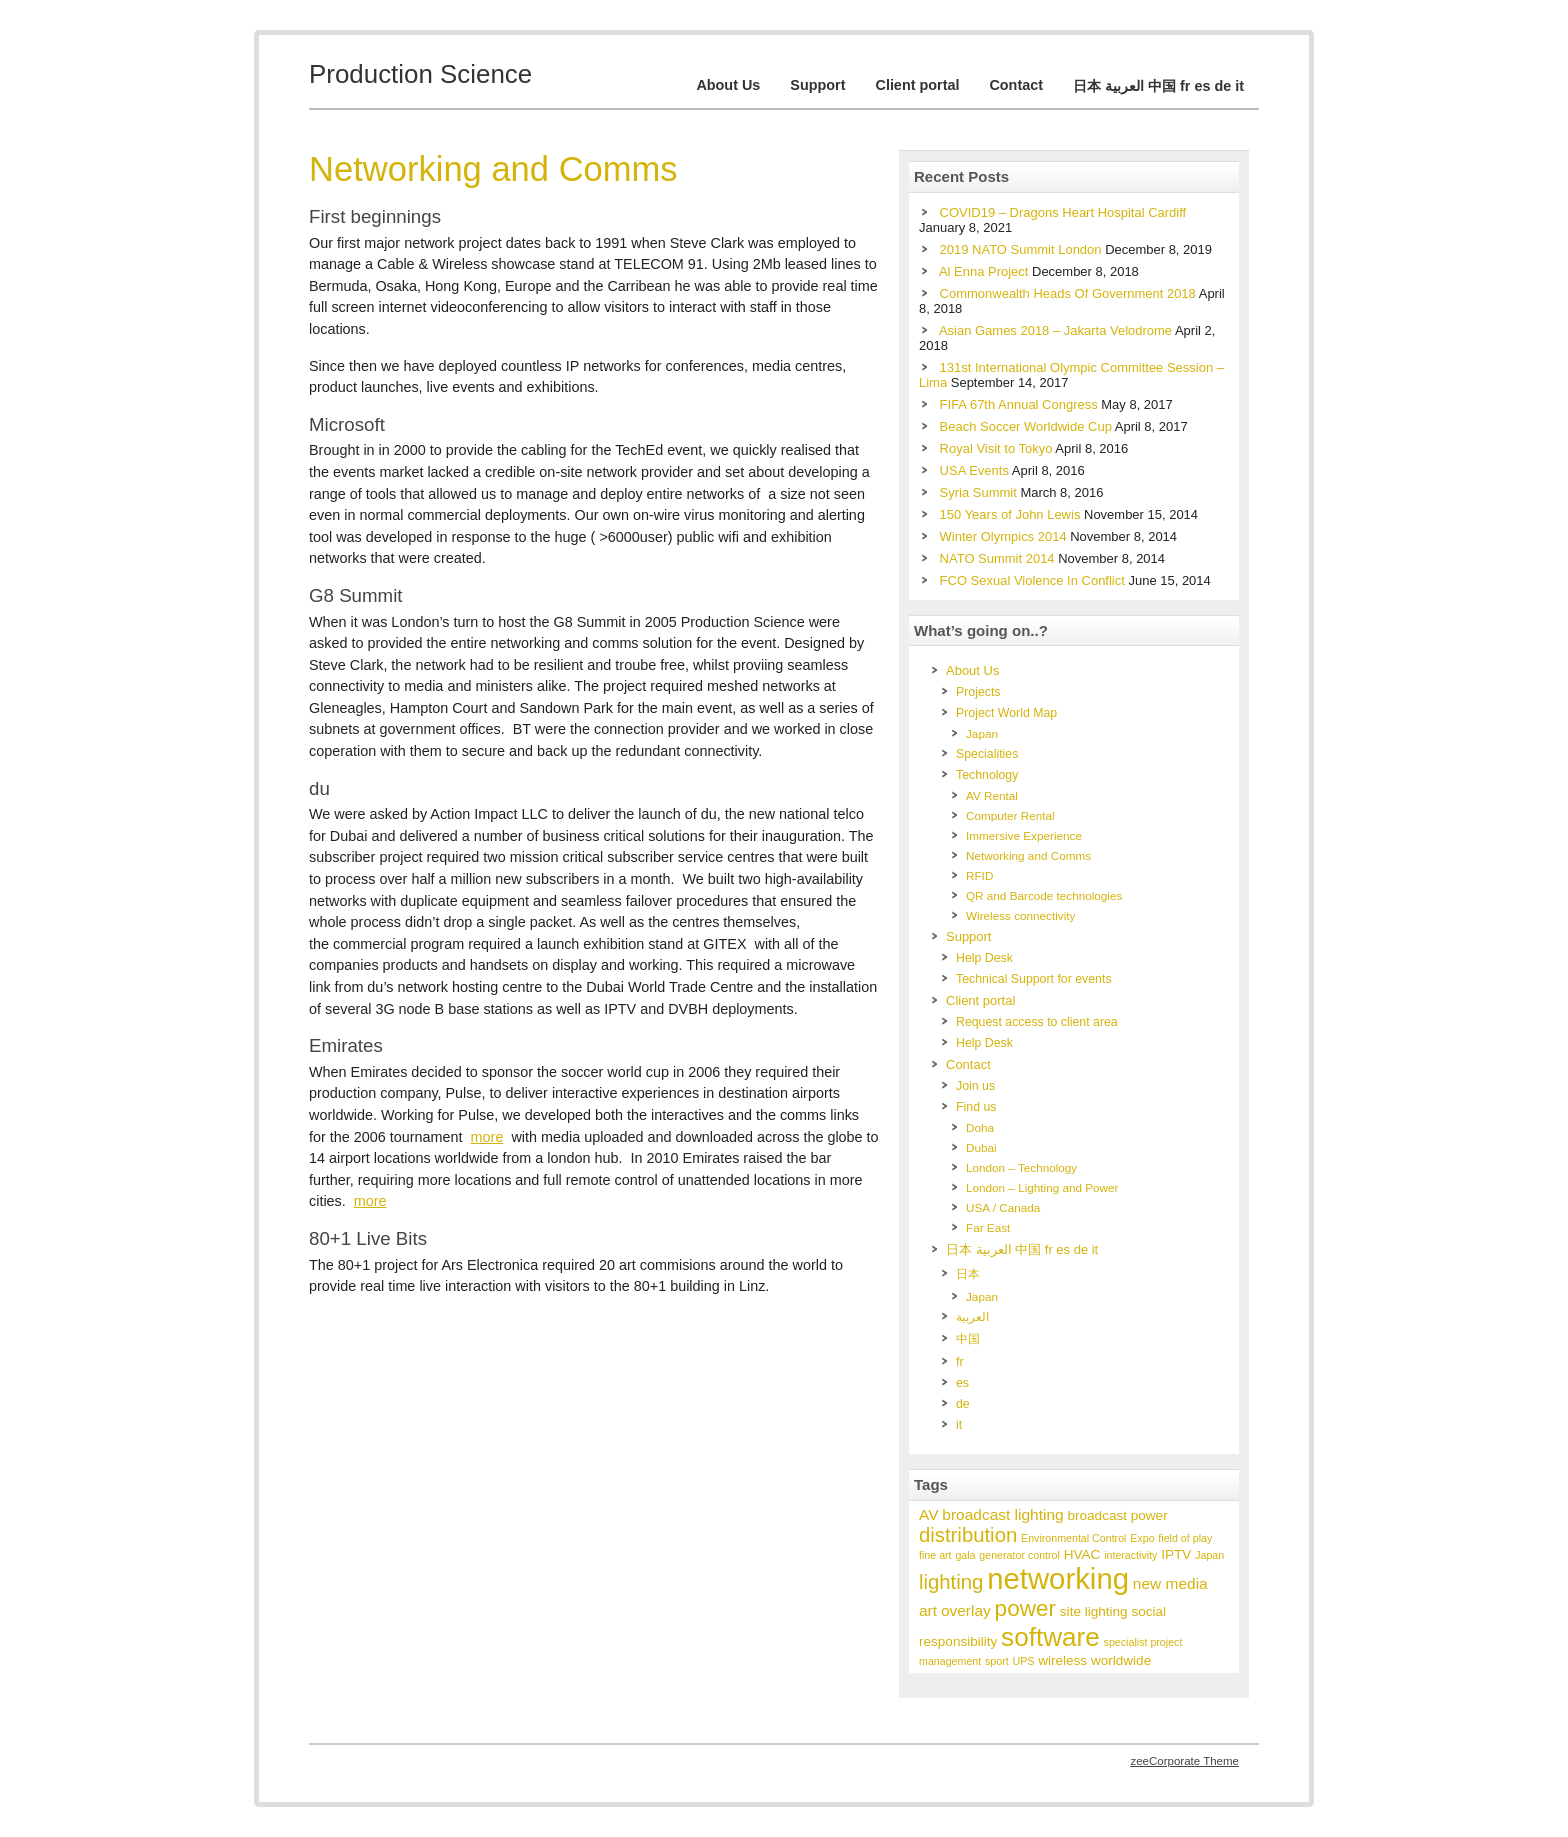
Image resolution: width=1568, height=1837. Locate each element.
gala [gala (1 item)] (965, 1555)
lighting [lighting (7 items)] (951, 1582)
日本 (968, 1274)
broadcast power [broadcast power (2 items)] (1117, 1515)
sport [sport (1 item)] (997, 1661)
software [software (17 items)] (1050, 1637)
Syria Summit (978, 492)
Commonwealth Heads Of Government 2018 (1068, 293)
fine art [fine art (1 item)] (935, 1555)
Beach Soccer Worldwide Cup (1026, 426)
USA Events (974, 470)
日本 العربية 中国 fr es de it (1158, 86)
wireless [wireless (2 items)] (1062, 1660)
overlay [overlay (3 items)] (966, 1610)
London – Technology (1021, 1167)
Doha (980, 1127)
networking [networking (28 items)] (1058, 1578)
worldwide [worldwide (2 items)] (1121, 1660)
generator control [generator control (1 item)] (1019, 1555)
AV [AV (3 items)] (929, 1514)
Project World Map (1006, 713)
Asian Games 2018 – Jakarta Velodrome (1055, 330)
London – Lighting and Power (1042, 1187)
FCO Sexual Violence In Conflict (1032, 580)
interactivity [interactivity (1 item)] (1130, 1555)
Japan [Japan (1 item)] (1209, 1555)
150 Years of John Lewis (1010, 514)
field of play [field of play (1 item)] (1185, 1538)
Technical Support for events (1034, 979)
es (962, 1383)
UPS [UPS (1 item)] (1024, 1661)
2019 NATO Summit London (1021, 249)
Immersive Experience (1024, 835)
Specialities (987, 754)
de (963, 1404)
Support (817, 85)
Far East (988, 1227)
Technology (987, 775)
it (959, 1425)
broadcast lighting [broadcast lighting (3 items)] (1002, 1514)
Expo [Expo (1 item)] (1142, 1538)
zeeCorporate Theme (1184, 1761)
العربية (972, 1317)
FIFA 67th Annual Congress (1019, 404)
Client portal (917, 85)
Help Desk (984, 958)
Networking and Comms (1028, 855)
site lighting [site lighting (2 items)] (1094, 1611)
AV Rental (992, 795)
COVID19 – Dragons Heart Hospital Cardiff (1063, 212)
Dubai (981, 1147)
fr (960, 1362)
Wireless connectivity (1020, 915)
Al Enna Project (984, 271)
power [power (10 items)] (1025, 1608)
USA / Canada (1003, 1207)
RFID (979, 875)
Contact (1016, 85)
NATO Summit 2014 (997, 558)
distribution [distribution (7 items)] (968, 1535)
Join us (975, 1086)
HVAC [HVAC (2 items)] (1082, 1554)
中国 (968, 1339)
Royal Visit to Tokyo (996, 448)
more (487, 1137)
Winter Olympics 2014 (1003, 536)
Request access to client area (1037, 1022)
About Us (728, 85)
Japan (982, 733)
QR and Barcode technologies (1044, 895)
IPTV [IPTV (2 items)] (1176, 1554)
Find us (976, 1107)
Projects (978, 692)
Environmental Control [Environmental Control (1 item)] (1073, 1538)
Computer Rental (1010, 815)
